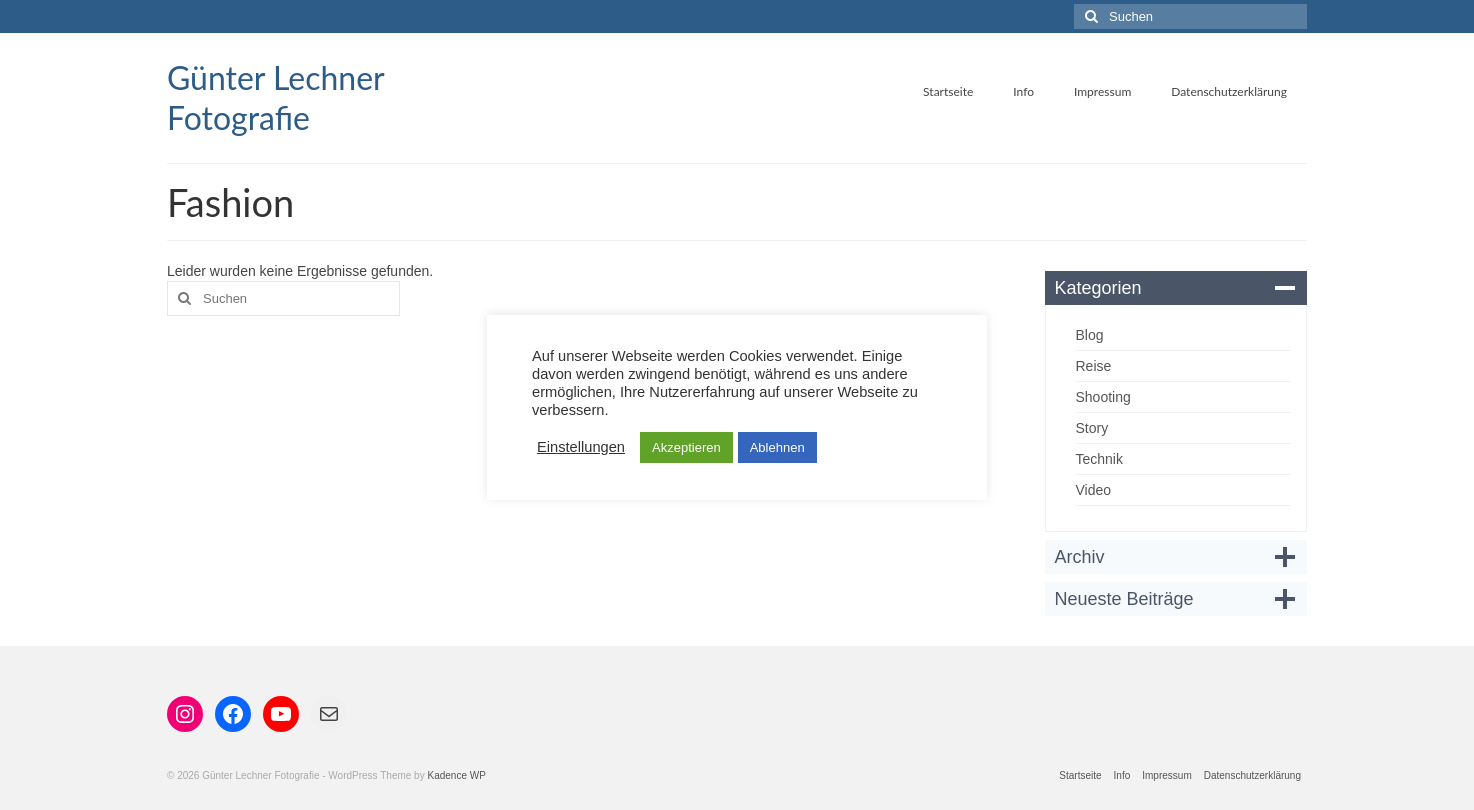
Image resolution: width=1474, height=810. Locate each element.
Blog (1090, 335)
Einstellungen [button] (581, 447)
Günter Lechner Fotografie (275, 97)
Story (1092, 428)
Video (1094, 490)
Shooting (1103, 397)
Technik (1099, 459)
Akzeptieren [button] (686, 447)
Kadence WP (456, 775)
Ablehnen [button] (777, 447)
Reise (1094, 366)
